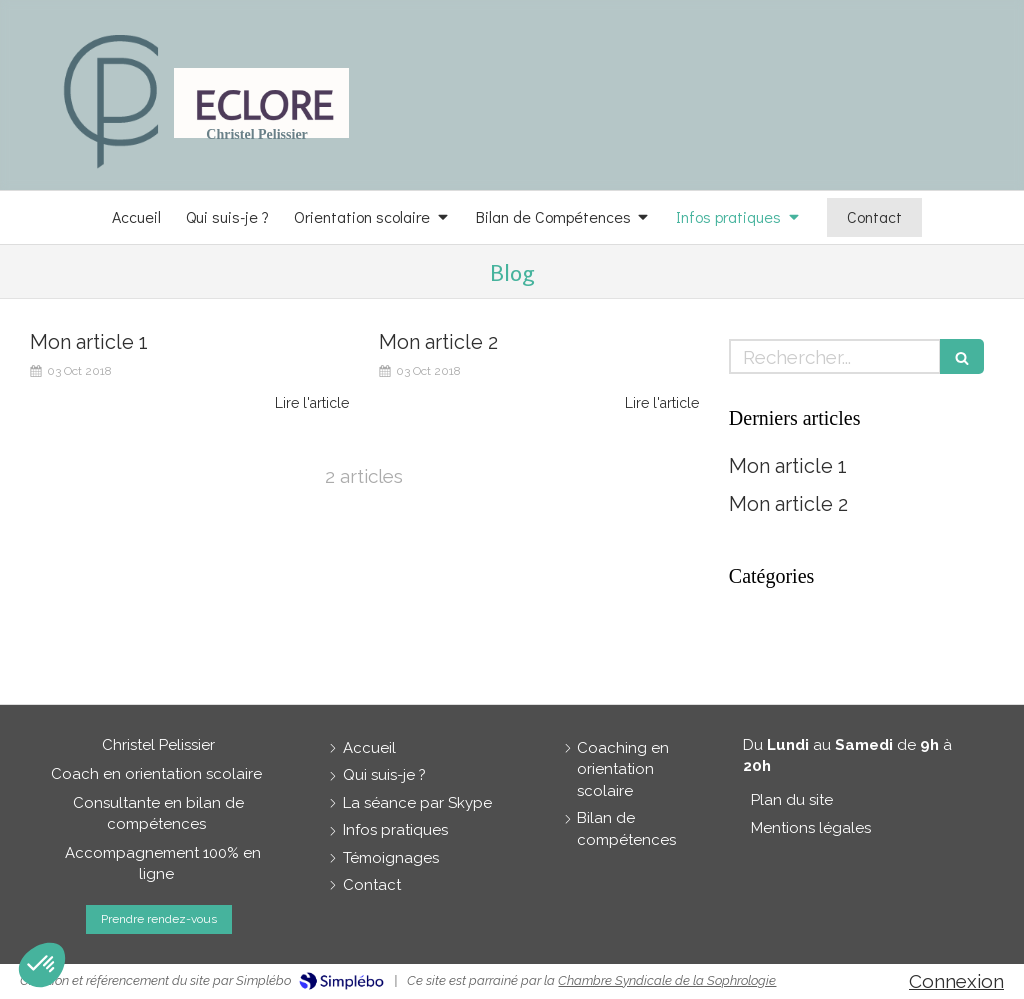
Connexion (956, 981)
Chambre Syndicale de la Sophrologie (667, 980)
